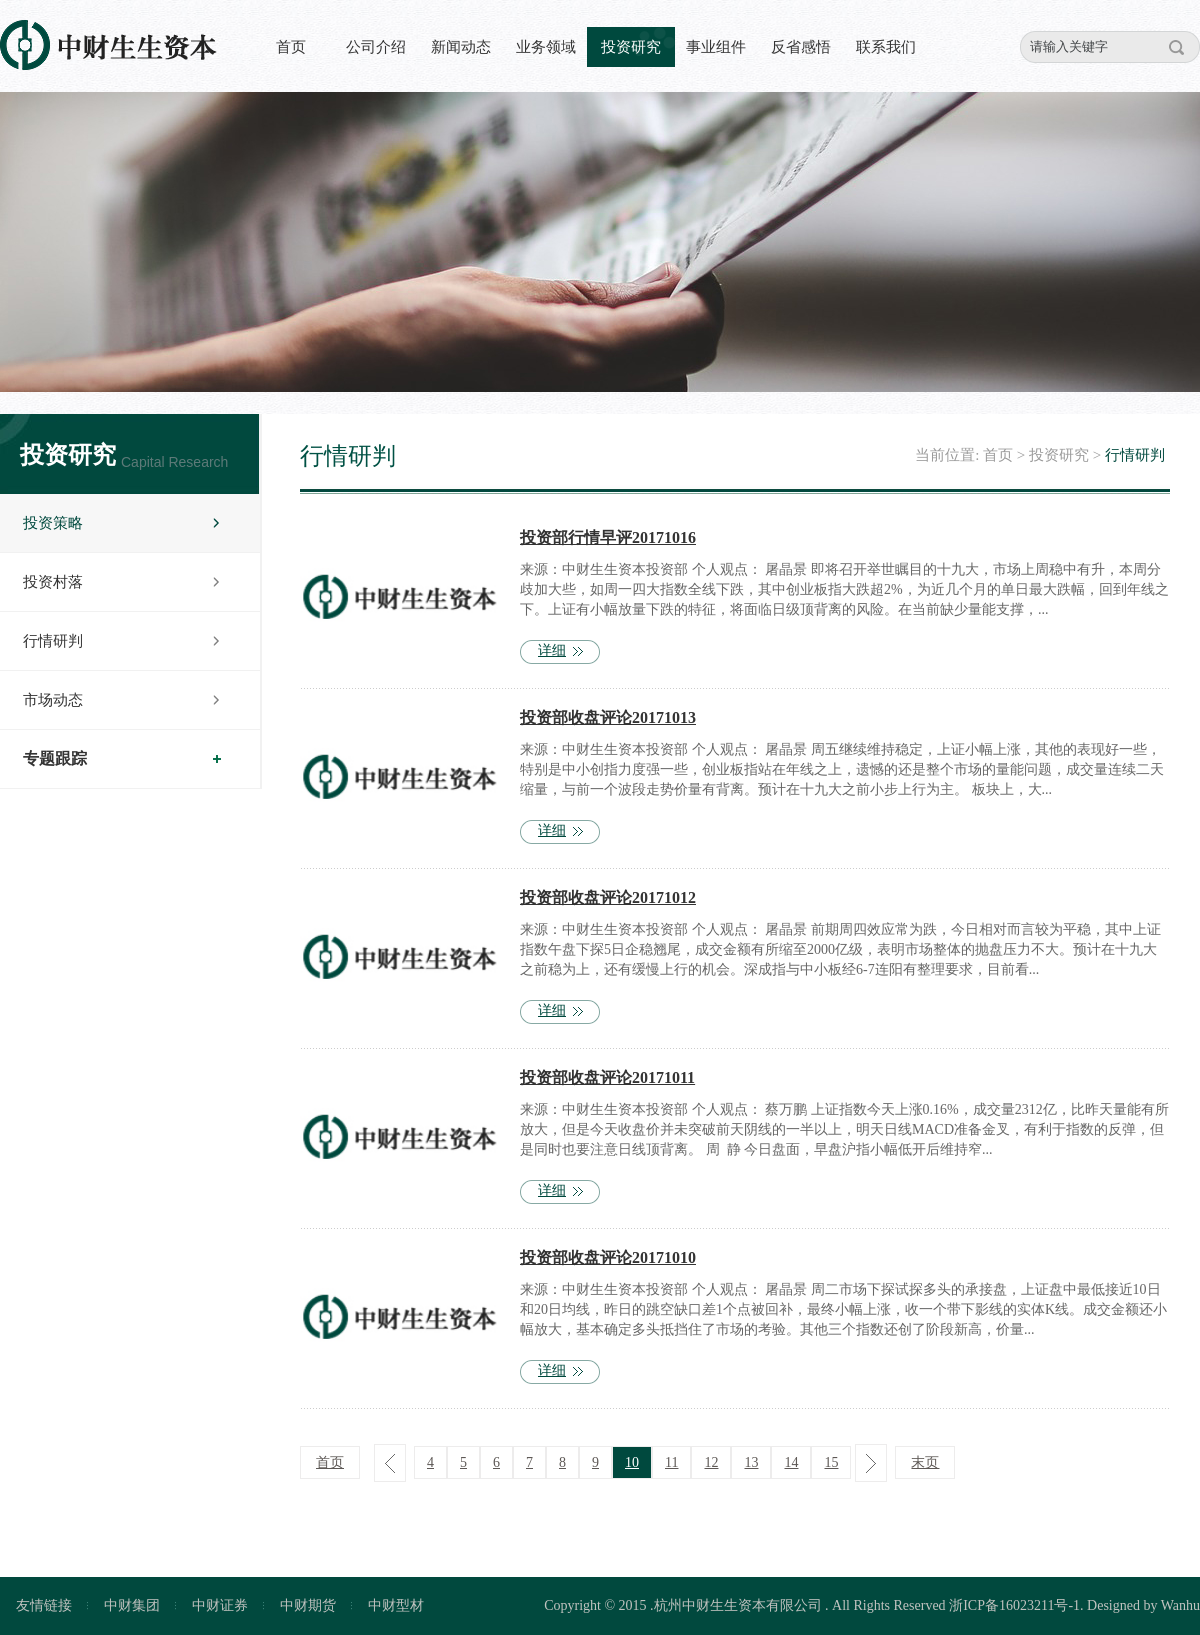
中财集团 (132, 1605)
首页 (291, 47)
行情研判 (53, 641)
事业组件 (716, 47)
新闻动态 (461, 47)
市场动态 (53, 700)
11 (671, 1462)
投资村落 (53, 582)
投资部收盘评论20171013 (608, 717)
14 (791, 1462)
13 (751, 1462)
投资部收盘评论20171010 (608, 1257)
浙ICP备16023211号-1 (1014, 1605)
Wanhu (1180, 1605)
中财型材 (396, 1605)
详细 (552, 650)
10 (632, 1462)
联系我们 (886, 47)
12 (711, 1462)
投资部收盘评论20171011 (607, 1077)
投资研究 (631, 47)
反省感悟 (801, 47)
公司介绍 (376, 47)
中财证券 (220, 1605)
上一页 (390, 1463)
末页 (925, 1462)
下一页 (871, 1463)
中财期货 (308, 1605)
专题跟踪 (55, 758)
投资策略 (53, 523)
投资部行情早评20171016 (608, 537)
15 (831, 1462)
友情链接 (44, 1605)
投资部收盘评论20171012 (608, 897)
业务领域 (546, 47)
